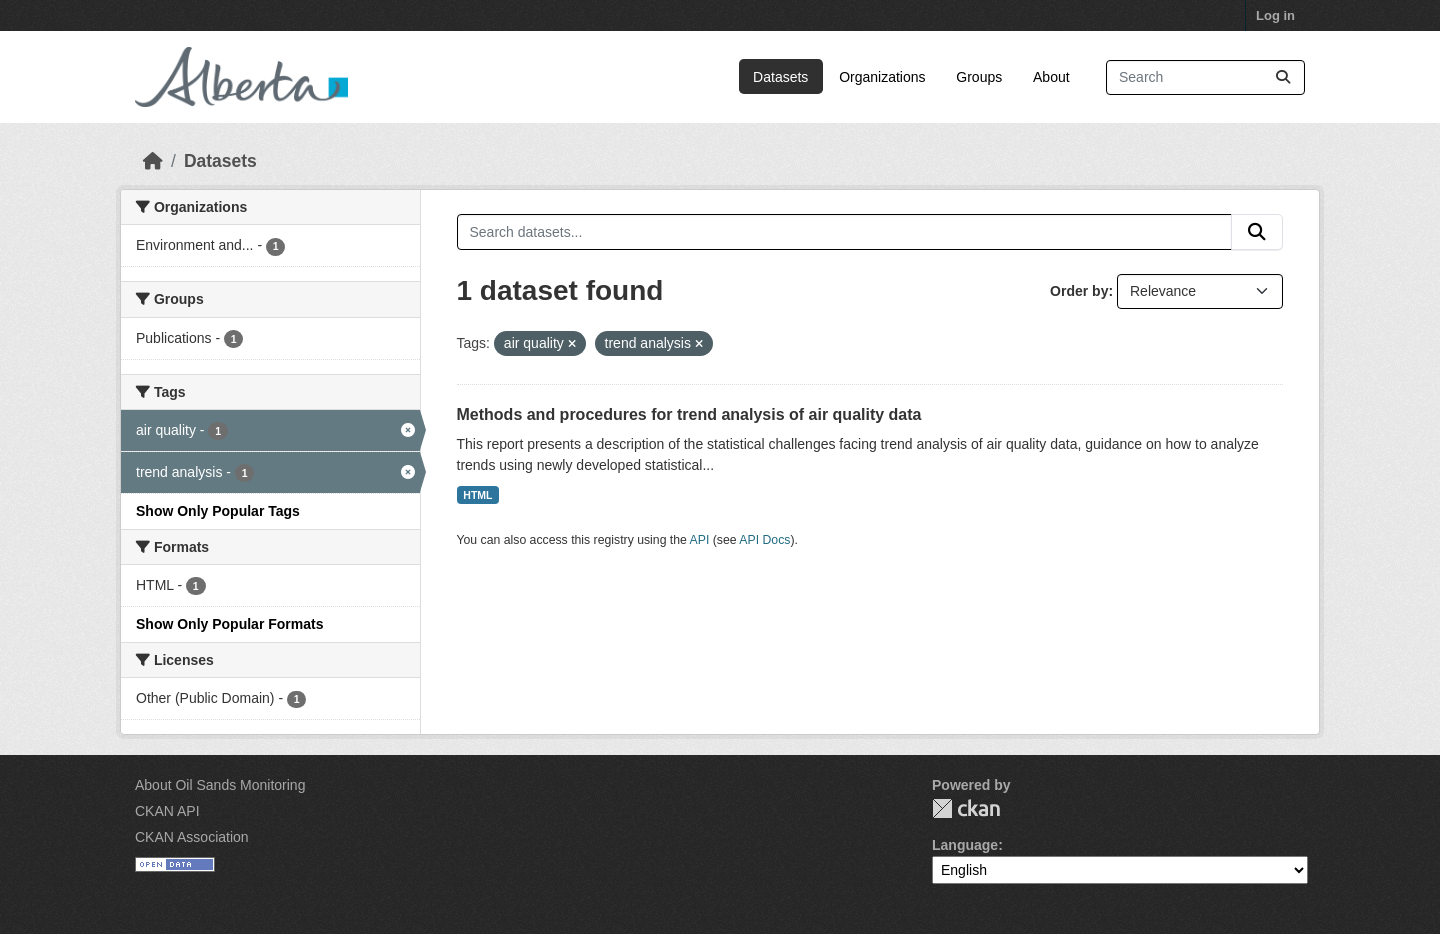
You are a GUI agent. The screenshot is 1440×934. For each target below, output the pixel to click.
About (1051, 77)
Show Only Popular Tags (218, 511)
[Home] (153, 161)
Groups (979, 77)
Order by (1079, 291)
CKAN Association (192, 837)
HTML (477, 495)
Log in (1275, 15)
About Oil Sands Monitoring (220, 785)
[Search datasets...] (1205, 77)
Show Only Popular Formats (229, 624)
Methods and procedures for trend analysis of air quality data (689, 414)
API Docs (764, 540)
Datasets (780, 77)
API (700, 540)
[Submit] (1283, 77)
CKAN (966, 808)
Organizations (882, 77)
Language (965, 845)
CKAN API (167, 811)
